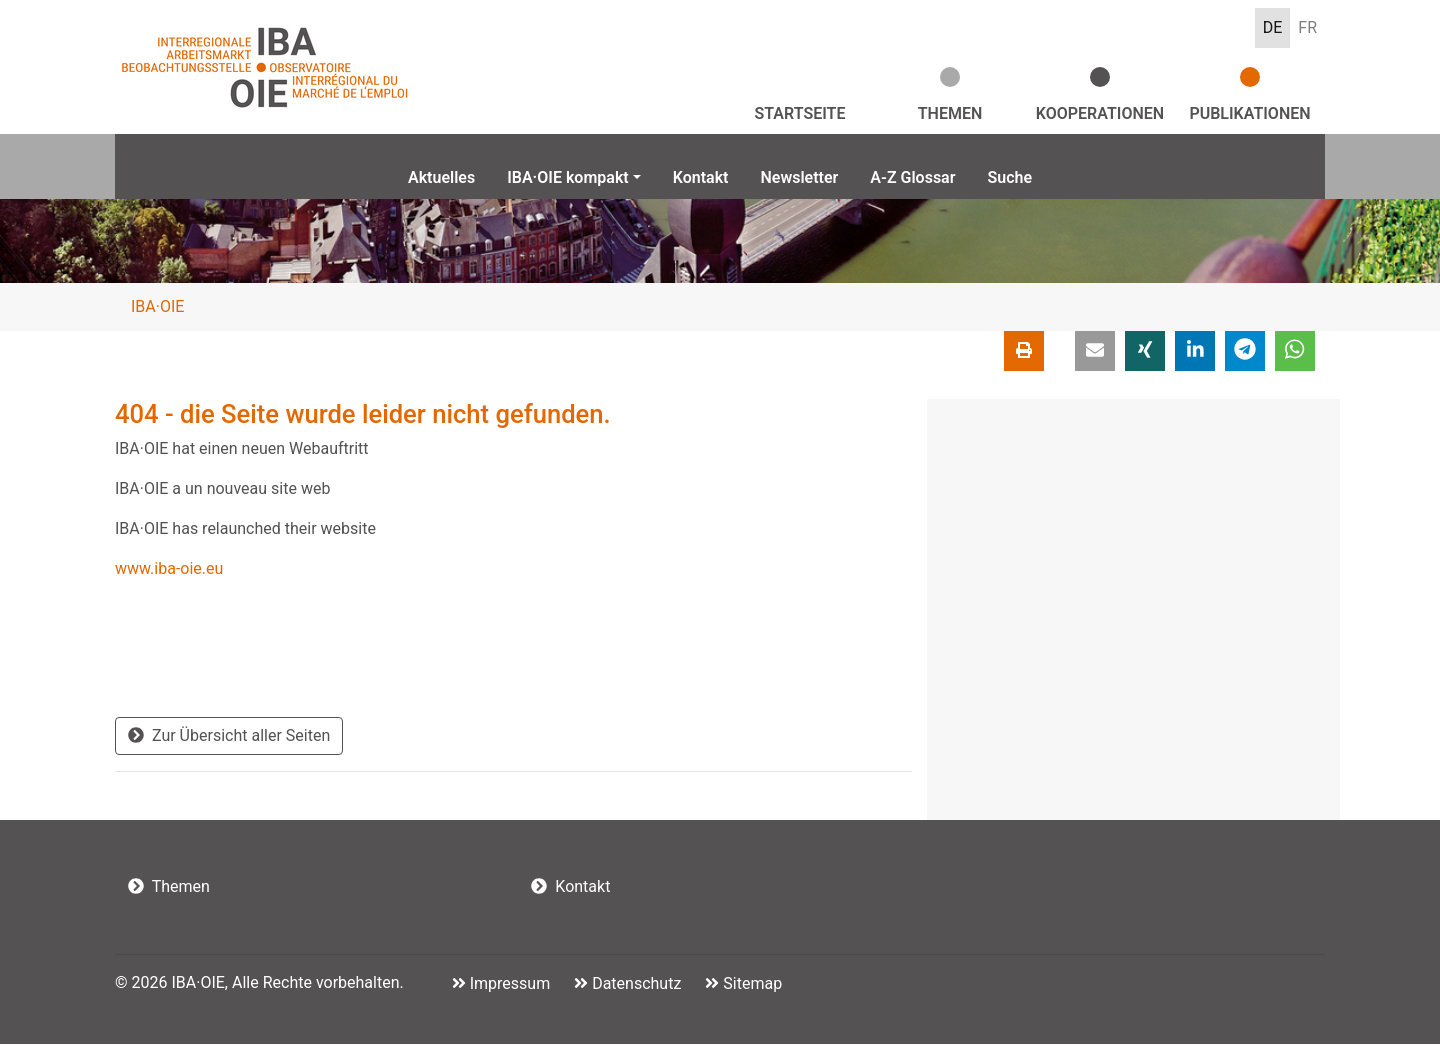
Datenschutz (634, 985)
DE (1273, 27)
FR (1307, 27)
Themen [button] (950, 113)
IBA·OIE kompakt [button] (568, 177)
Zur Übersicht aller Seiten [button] (229, 737)
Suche (1009, 177)
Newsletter (799, 177)
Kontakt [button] (570, 888)
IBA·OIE (157, 308)
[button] (1095, 353)
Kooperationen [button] (1100, 113)
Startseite (800, 113)
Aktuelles (441, 177)
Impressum (508, 985)
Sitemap (750, 985)
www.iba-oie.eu (169, 570)
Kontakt (701, 177)
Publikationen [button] (1249, 113)
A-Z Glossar (912, 177)
